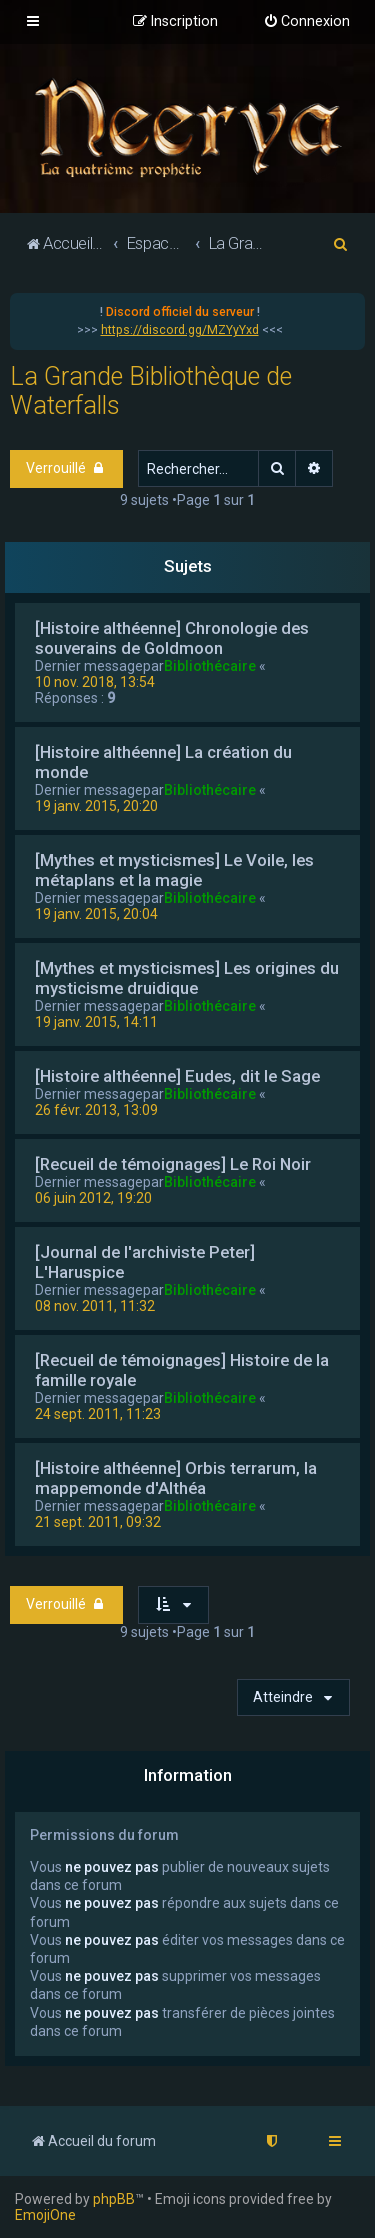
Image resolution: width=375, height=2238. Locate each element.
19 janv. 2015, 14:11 (96, 1022)
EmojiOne (45, 2215)
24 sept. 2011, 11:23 (98, 1414)
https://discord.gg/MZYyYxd (180, 330)
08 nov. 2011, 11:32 (95, 1306)
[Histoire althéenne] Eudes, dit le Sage (177, 1076)
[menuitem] (306, 22)
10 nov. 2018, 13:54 (95, 682)
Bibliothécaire (210, 666)
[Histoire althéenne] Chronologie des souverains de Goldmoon (172, 638)
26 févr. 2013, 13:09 (96, 1110)
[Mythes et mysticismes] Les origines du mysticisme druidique (187, 978)
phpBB (114, 2199)
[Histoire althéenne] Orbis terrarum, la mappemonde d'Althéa (176, 1478)
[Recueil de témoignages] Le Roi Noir (173, 1164)
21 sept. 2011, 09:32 (98, 1522)
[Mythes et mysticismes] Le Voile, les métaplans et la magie (174, 870)
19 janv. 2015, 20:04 (96, 914)
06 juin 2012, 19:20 (93, 1198)
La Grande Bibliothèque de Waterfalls (151, 391)
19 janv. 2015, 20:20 (96, 806)
